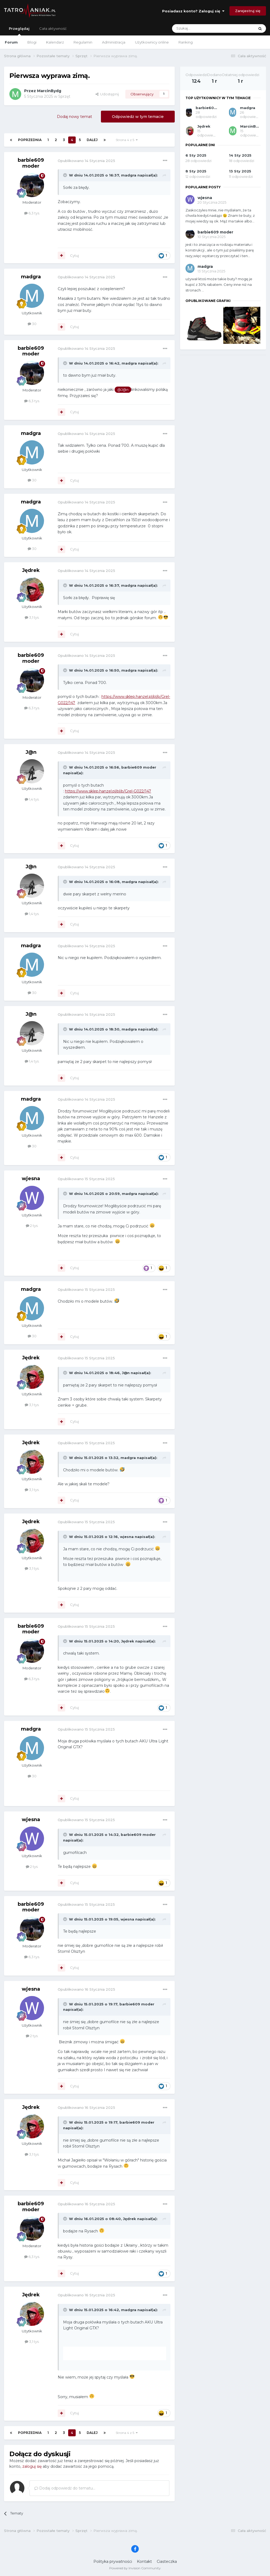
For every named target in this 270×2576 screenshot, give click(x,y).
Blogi (32, 42)
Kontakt (144, 2561)
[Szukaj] (200, 28)
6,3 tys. (32, 213)
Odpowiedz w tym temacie (138, 116)
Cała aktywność (53, 28)
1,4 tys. (32, 799)
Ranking (185, 42)
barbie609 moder (31, 163)
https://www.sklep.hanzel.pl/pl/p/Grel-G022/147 (108, 791)
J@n (31, 752)
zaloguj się (32, 2466)
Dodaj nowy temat (74, 116)
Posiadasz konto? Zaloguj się (193, 11)
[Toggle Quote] (65, 175)
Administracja (113, 42)
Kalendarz (55, 42)
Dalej (92, 140)
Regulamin (83, 42)
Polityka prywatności (112, 2561)
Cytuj (74, 255)
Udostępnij (107, 94)
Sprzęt (64, 96)
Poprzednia (30, 140)
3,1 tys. (32, 617)
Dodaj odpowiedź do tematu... (64, 2488)
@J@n (123, 390)
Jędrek (31, 570)
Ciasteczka (167, 2561)
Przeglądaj (19, 30)
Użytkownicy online (152, 42)
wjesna (31, 1178)
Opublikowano (86, 160)
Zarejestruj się (247, 11)
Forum (11, 42)
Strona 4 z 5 (127, 140)
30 (32, 324)
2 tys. (32, 1225)
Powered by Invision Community (135, 2568)
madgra (128, 175)
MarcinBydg (49, 90)
